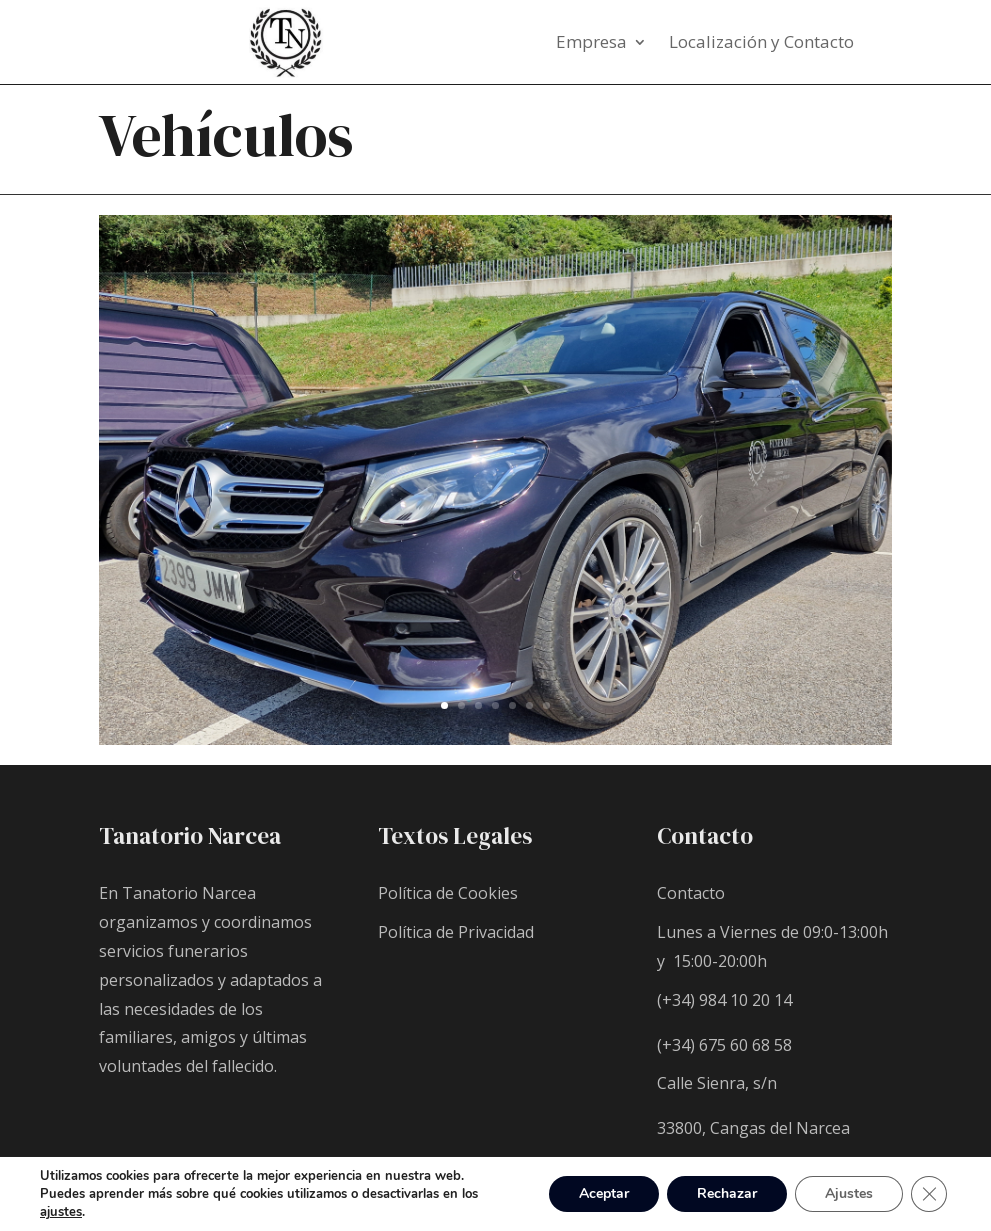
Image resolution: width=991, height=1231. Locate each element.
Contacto (691, 893)
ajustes (61, 1212)
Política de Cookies (448, 893)
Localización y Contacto (761, 44)
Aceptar (604, 1193)
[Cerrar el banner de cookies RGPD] (929, 1194)
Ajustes (849, 1193)
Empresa (591, 44)
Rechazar (727, 1193)
